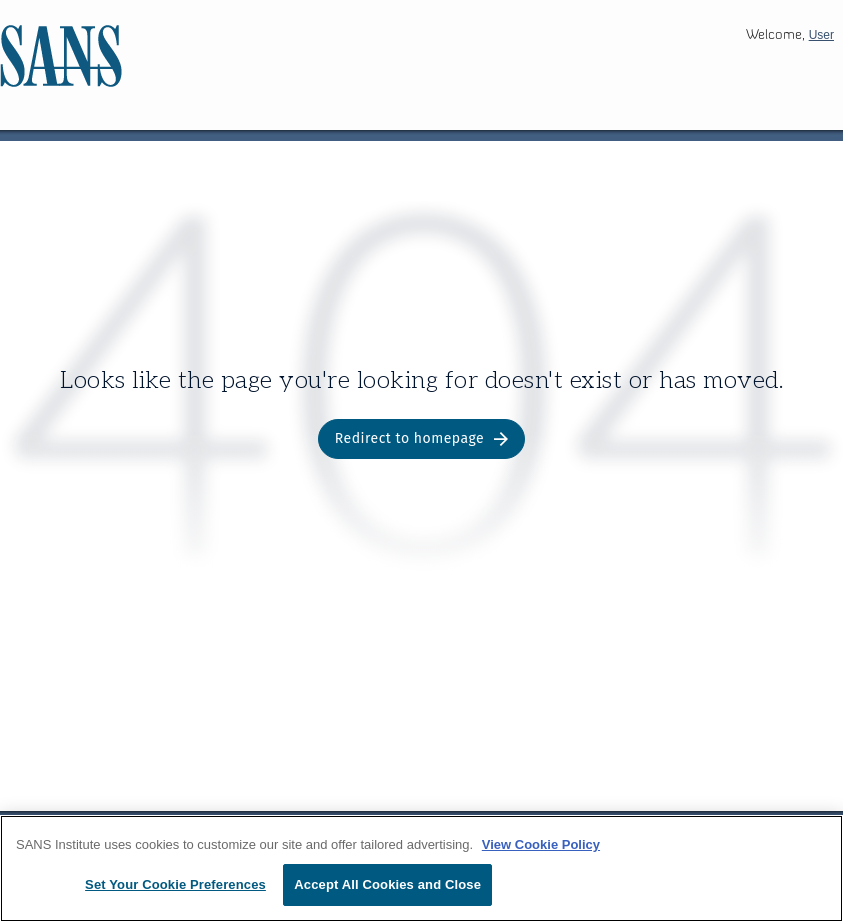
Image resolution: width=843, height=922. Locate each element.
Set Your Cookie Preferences (175, 884)
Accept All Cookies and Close (387, 884)
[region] (421, 868)
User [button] (821, 35)
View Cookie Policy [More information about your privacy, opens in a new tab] (541, 844)
